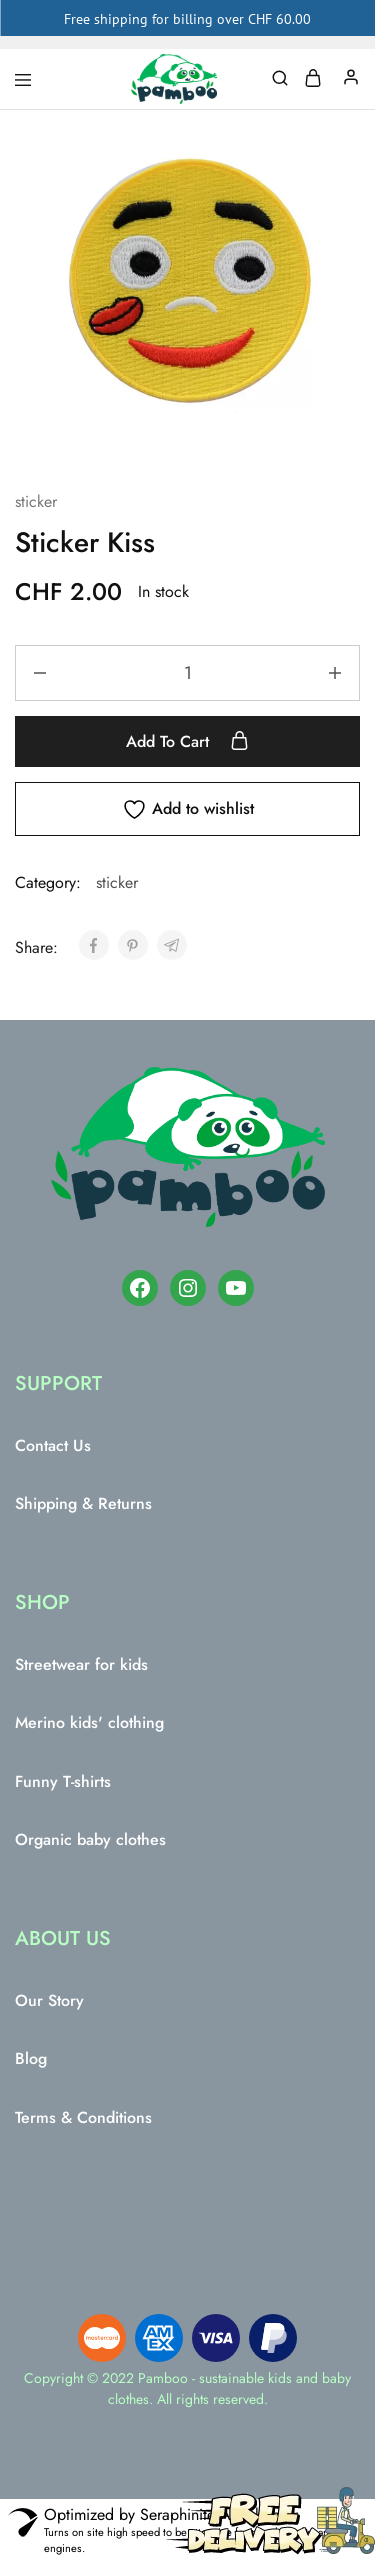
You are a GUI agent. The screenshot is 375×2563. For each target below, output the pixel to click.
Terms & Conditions (83, 2117)
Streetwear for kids (81, 1664)
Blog (31, 2058)
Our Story (49, 2000)
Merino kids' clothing (89, 1722)
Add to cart (187, 741)
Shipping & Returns (83, 1503)
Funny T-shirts (63, 1781)
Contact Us (53, 1445)
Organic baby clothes (90, 1839)
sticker (36, 501)
